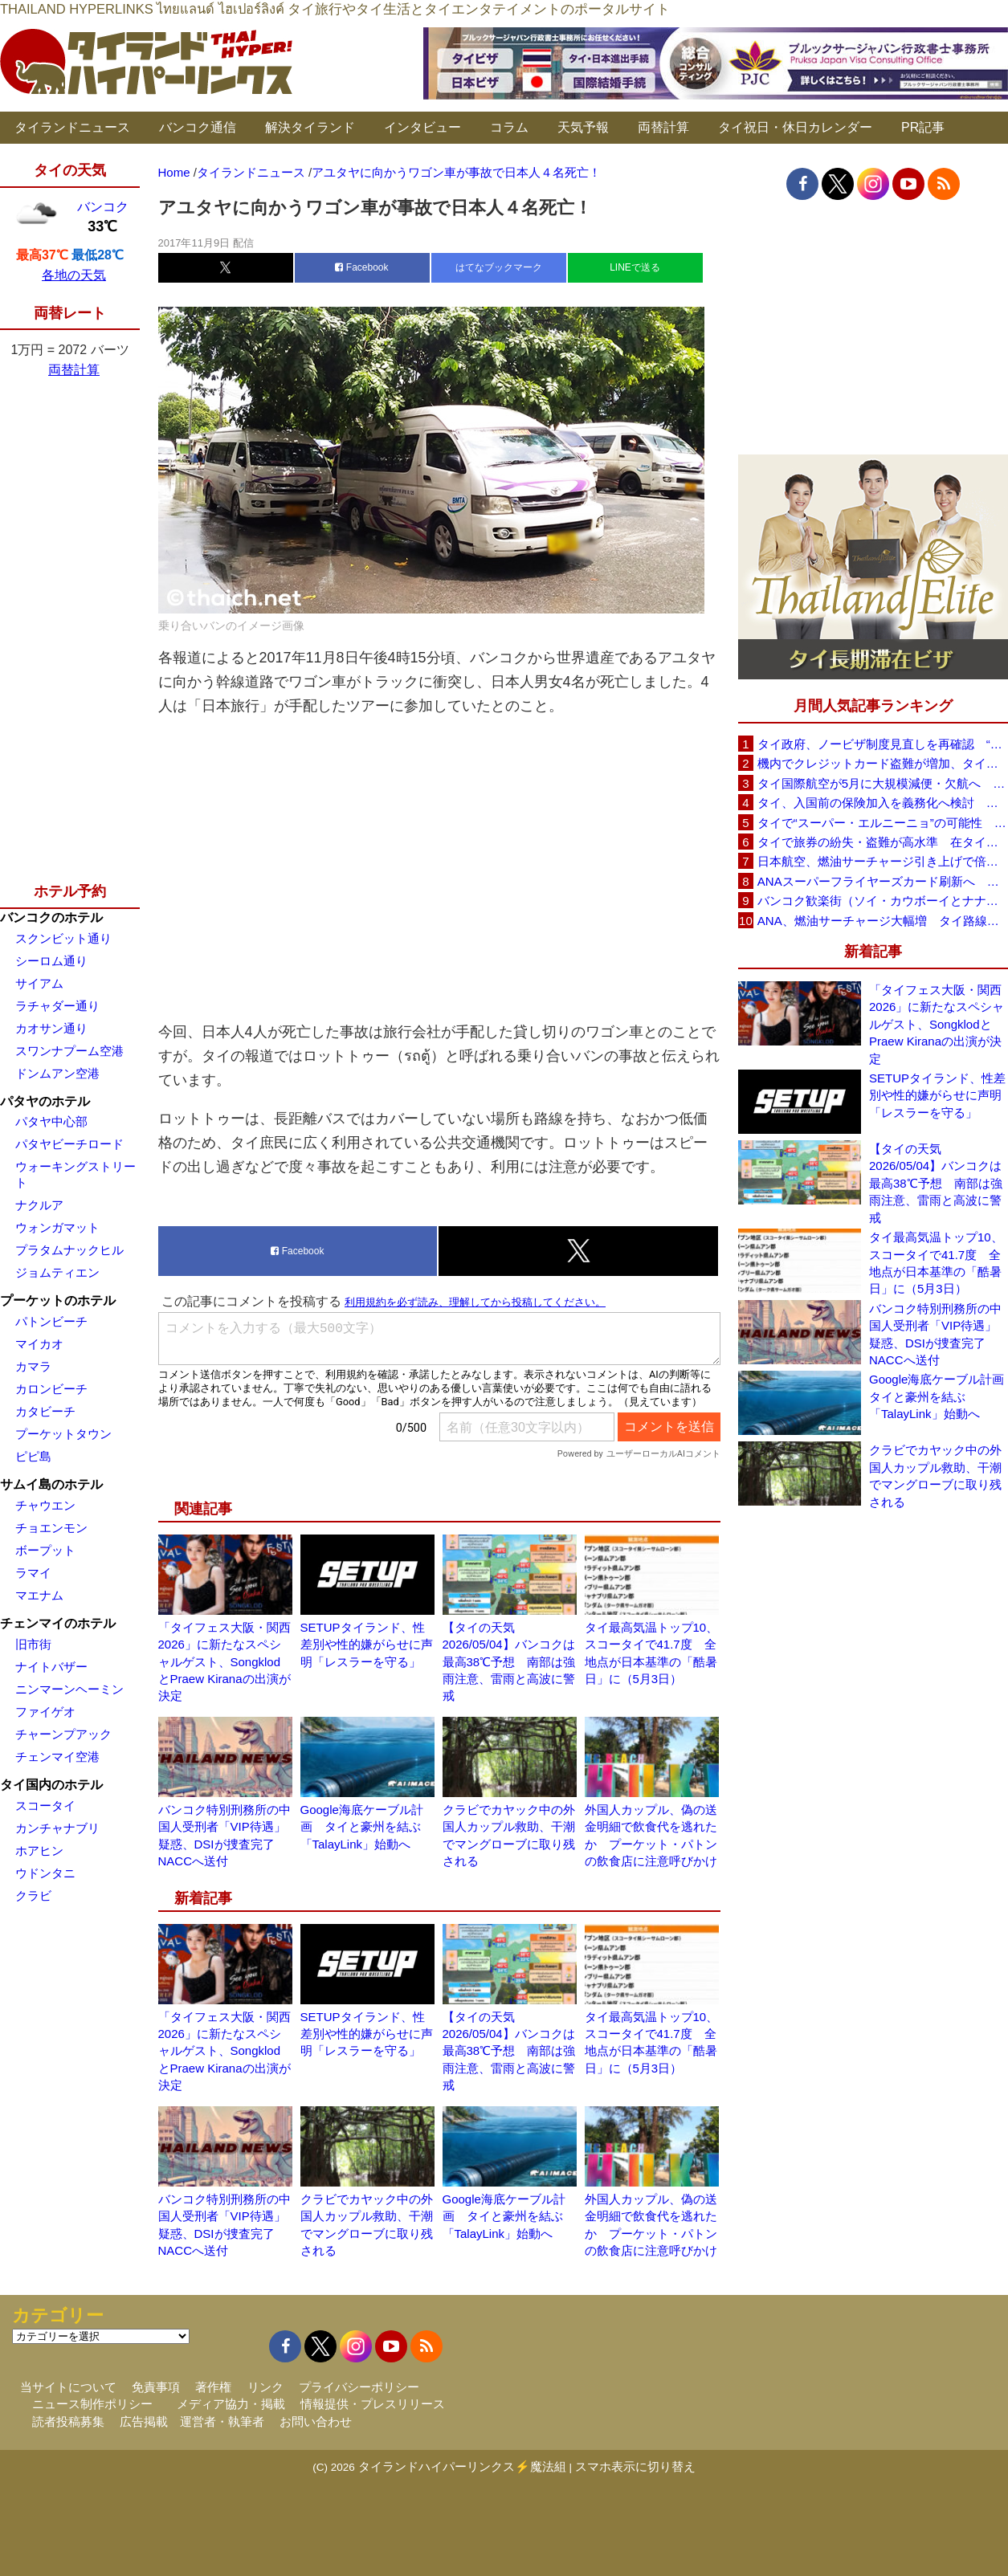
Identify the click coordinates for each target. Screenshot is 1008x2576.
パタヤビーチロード (69, 1144)
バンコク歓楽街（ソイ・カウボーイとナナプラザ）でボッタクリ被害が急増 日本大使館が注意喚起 (882, 900)
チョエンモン (51, 1528)
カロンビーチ (51, 1389)
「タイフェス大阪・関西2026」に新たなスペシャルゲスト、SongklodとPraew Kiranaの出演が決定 (224, 1661)
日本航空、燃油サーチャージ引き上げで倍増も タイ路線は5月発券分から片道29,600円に (882, 861)
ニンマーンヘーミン (69, 1689)
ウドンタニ (45, 1873)
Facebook (361, 267)
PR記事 (923, 127)
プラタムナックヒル (69, 1250)
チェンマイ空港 (57, 1756)
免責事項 (156, 2387)
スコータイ (45, 1805)
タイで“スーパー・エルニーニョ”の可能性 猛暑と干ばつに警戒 (882, 822)
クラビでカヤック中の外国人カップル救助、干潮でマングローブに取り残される (935, 1475)
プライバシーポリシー (359, 2387)
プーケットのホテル (58, 1300)
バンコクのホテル (51, 917)
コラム (509, 127)
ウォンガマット (57, 1227)
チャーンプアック (63, 1734)
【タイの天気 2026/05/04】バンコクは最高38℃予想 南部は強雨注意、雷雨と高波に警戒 (509, 1661)
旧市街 (33, 1644)
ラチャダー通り (57, 1006)
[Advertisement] (439, 868)
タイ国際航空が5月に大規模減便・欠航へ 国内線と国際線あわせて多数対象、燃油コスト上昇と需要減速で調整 (882, 783)
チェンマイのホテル (58, 1623)
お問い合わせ (316, 2421)
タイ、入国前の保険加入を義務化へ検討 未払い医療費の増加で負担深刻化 (882, 802)
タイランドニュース (72, 127)
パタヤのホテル (45, 1101)
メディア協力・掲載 (231, 2404)
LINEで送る (635, 267)
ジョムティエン (57, 1272)
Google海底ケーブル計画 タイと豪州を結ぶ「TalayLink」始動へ (361, 1827)
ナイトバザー (51, 1666)
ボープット (45, 1550)
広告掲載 (144, 2421)
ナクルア (39, 1205)
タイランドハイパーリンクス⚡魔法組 (462, 2466)
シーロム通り (51, 961)
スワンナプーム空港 (69, 1051)
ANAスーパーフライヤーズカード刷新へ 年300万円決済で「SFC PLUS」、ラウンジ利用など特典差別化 (882, 881)
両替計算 (663, 127)
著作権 (213, 2387)
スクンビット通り (63, 938)
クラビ (33, 1895)
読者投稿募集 (68, 2421)
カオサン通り (51, 1028)
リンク (265, 2387)
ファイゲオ (45, 1711)
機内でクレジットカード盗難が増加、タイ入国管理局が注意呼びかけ (882, 763)
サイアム (39, 983)
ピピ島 (33, 1456)
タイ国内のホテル (51, 1784)
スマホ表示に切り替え (635, 2466)
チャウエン (45, 1505)
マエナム (39, 1595)
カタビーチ (45, 1411)
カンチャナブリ (57, 1828)
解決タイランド (310, 127)
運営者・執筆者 (222, 2421)
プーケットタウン (63, 1434)
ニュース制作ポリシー (92, 2404)
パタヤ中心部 (51, 1121)
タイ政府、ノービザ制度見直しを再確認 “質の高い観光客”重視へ (882, 744)
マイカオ (39, 1344)
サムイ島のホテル (51, 1484)
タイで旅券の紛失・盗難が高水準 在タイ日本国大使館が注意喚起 (882, 842)
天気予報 (583, 127)
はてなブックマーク (498, 267)
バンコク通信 (197, 127)
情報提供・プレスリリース (372, 2404)
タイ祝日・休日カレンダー (795, 127)
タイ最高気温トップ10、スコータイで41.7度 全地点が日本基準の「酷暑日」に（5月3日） (936, 1262)
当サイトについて (68, 2387)
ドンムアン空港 (57, 1073)
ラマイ (33, 1572)
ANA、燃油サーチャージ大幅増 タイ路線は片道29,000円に (882, 920)
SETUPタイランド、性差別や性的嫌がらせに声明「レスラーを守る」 (366, 1644)
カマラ (33, 1366)
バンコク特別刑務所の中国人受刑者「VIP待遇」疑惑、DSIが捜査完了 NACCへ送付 (935, 1334)
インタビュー (422, 127)
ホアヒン (39, 1850)
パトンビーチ (51, 1321)
